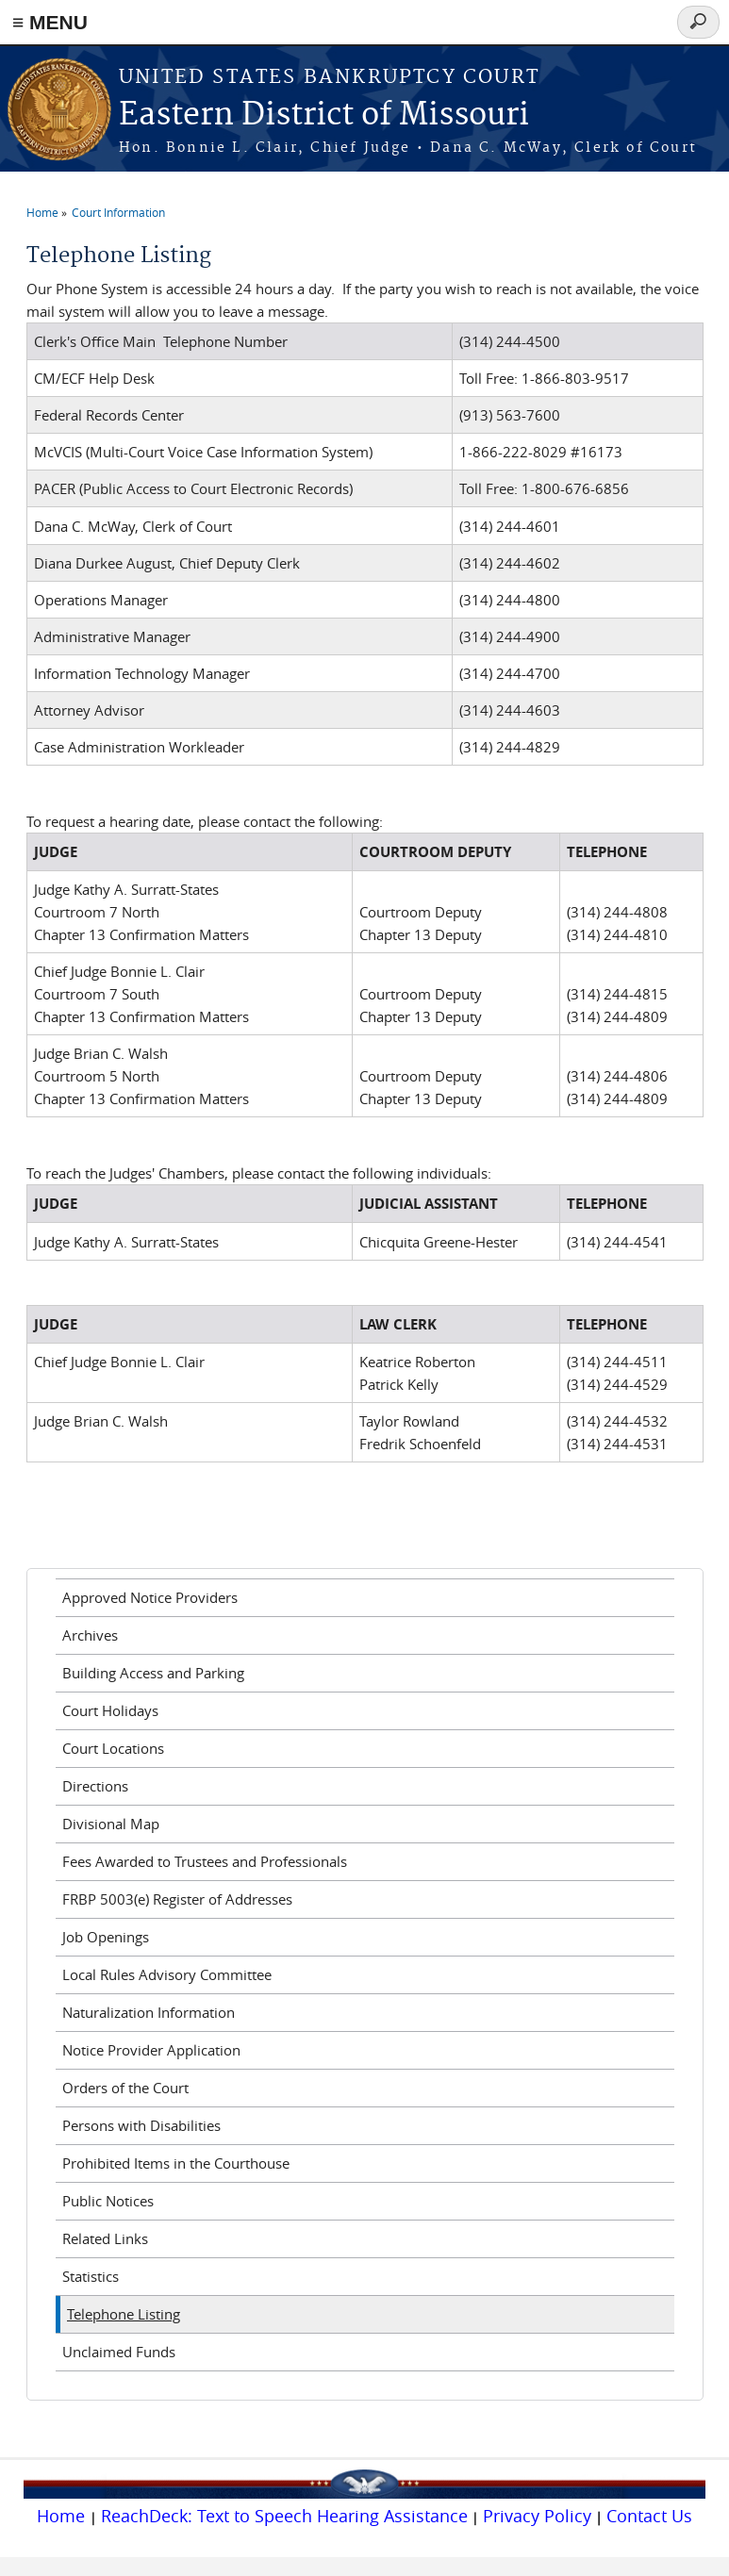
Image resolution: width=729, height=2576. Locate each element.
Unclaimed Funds (118, 2351)
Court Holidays (110, 1710)
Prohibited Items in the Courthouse (176, 2163)
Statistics (90, 2276)
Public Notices (108, 2200)
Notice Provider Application (151, 2049)
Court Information (118, 212)
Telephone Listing (123, 2313)
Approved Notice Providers (150, 1597)
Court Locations (113, 1748)
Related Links (105, 2238)
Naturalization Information (148, 2012)
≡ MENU (50, 22)
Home (42, 212)
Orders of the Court (125, 2087)
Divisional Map (110, 1823)
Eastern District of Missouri (324, 115)
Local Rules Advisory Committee (167, 1974)
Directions (95, 1785)
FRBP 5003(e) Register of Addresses (177, 1899)
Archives (90, 1635)
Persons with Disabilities (141, 2125)
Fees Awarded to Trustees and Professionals (204, 1861)
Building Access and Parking (153, 1672)
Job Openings (105, 1936)
